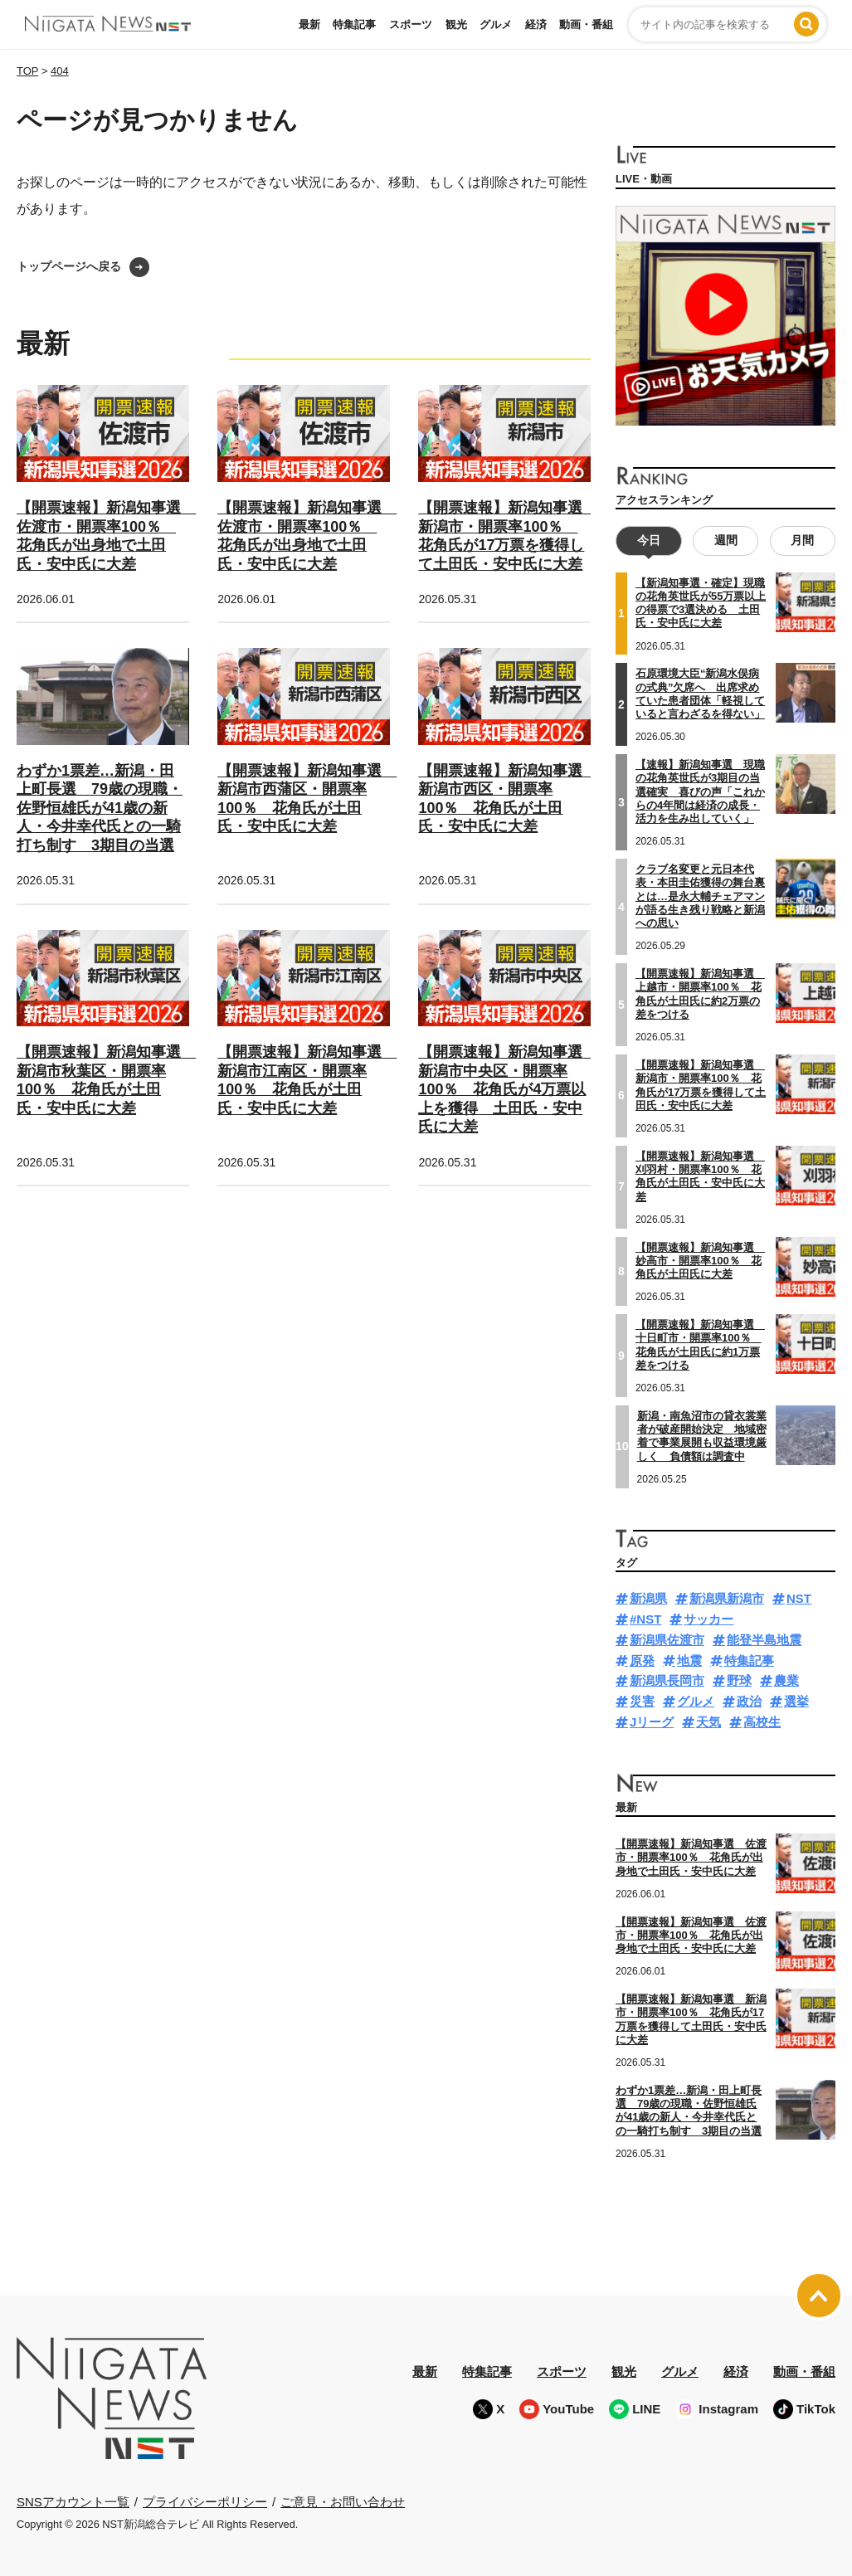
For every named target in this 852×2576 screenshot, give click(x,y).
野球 (739, 1680)
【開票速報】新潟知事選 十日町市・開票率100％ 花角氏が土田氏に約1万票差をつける (700, 1344)
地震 (689, 1660)
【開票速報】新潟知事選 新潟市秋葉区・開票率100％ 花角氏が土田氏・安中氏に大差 (106, 1080)
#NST (645, 1619)
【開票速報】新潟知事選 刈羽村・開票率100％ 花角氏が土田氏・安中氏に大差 (700, 1176)
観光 (456, 24)
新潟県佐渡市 (667, 1640)
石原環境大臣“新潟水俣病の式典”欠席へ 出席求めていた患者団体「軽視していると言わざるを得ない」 (700, 693)
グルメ (496, 24)
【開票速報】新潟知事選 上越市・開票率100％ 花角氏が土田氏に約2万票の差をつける (700, 993)
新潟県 (648, 1598)
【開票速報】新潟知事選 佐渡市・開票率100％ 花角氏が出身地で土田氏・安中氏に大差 (691, 1857)
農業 (786, 1680)
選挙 (796, 1701)
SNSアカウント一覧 (73, 2502)
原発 (642, 1660)
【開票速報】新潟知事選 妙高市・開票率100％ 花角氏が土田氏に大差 (700, 1261)
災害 (642, 1701)
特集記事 (354, 24)
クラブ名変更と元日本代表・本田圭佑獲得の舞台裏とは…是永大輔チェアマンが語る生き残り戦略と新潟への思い (700, 896)
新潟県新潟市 (726, 1598)
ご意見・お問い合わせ (342, 2502)
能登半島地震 (764, 1640)
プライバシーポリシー (205, 2502)
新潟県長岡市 (667, 1680)
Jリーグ (652, 1722)
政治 (749, 1701)
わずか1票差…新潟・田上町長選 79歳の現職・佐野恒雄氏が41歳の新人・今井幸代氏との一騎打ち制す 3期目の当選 (100, 808)
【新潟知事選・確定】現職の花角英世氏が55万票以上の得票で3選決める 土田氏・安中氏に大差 (700, 603)
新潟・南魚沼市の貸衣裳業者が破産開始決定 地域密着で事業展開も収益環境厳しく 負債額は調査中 (702, 1436)
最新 (309, 24)
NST (798, 1598)
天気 (708, 1722)
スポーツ (410, 24)
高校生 (762, 1722)
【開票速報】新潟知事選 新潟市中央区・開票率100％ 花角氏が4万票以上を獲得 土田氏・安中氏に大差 (507, 1089)
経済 (536, 24)
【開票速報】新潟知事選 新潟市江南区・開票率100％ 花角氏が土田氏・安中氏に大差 (307, 1080)
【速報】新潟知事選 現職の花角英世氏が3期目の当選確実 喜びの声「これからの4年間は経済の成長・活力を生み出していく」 (700, 791)
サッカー (708, 1619)
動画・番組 (586, 24)
